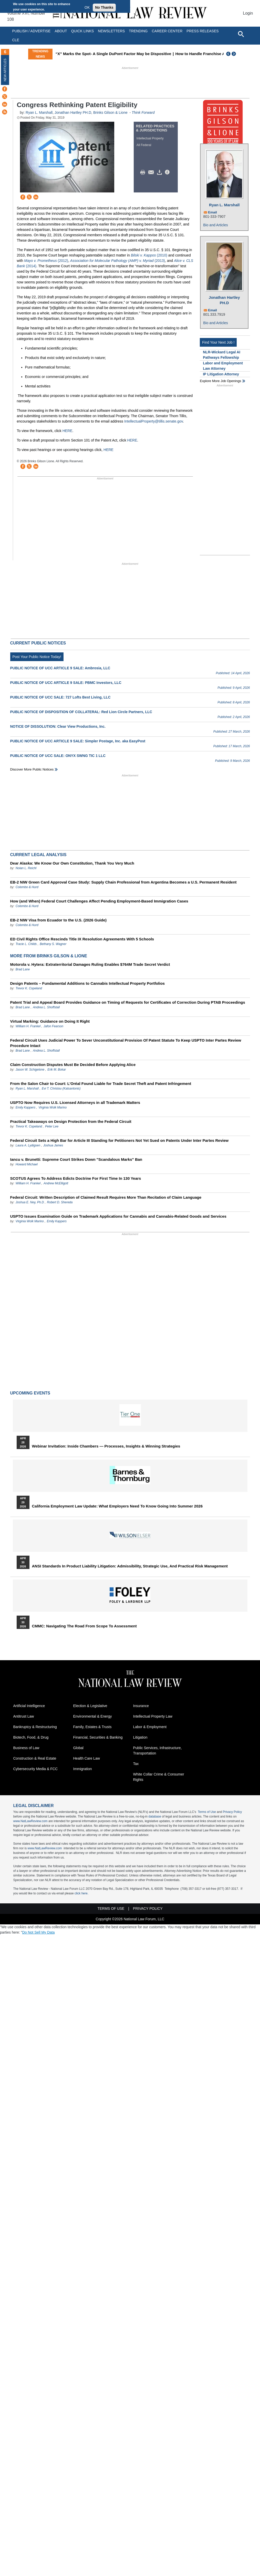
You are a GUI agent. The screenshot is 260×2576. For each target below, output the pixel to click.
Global (78, 1748)
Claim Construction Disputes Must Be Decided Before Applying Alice (73, 1064)
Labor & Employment (150, 1727)
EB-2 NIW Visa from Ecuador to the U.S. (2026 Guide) (58, 920)
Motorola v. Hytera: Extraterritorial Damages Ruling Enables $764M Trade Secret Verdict (90, 964)
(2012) (46, 261)
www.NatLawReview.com (30, 1821)
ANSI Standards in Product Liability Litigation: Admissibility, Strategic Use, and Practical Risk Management (130, 1566)
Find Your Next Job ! (218, 342)
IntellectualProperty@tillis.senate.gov (153, 421)
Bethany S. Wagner (53, 944)
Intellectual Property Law (152, 1716)
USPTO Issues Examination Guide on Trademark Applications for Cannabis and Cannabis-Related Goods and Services (118, 1216)
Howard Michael (27, 1164)
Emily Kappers (25, 1107)
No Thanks (104, 7)
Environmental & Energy (92, 1716)
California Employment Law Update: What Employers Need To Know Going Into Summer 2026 (117, 1506)
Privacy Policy (232, 1812)
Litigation (140, 1737)
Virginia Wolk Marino (52, 1107)
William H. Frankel (28, 1026)
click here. (81, 1893)
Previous (228, 53)
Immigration (82, 1769)
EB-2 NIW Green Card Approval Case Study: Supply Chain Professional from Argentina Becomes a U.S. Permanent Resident (123, 882)
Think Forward (143, 112)
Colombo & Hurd (27, 887)
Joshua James (53, 1145)
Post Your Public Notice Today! (37, 657)
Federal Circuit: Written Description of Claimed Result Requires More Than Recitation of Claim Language (106, 1197)
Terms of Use (207, 1812)
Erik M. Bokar (56, 1069)
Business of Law (26, 1748)
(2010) (149, 255)
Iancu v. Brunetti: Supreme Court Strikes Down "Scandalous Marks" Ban (76, 1159)
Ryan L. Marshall (39, 112)
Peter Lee (51, 1126)
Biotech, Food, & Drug (31, 1737)
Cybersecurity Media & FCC (35, 1769)
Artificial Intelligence (29, 1706)
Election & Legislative (90, 1706)
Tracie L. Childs (26, 944)
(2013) (117, 261)
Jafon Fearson (53, 1026)
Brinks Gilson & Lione (110, 112)
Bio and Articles (215, 225)
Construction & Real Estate (34, 1758)
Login (248, 13)
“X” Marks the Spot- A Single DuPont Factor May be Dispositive (113, 54)
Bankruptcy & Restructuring (35, 1727)
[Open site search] (241, 34)
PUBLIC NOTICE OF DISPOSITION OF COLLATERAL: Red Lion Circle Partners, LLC (81, 712)
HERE (67, 431)
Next (234, 53)
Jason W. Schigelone (30, 1069)
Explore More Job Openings (220, 381)
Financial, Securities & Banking (98, 1737)
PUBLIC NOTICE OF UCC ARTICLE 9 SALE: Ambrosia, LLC (60, 668)
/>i (168, 172)
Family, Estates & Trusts (92, 1727)
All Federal (144, 145)
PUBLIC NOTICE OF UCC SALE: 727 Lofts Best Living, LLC (60, 697)
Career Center (167, 31)
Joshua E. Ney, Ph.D (30, 1202)
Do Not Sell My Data (38, 1932)
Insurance (141, 1706)
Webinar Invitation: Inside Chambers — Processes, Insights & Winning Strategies (106, 1446)
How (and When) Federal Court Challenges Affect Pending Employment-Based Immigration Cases (99, 901)
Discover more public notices (32, 769)
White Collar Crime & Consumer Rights (158, 1777)
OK (87, 7)
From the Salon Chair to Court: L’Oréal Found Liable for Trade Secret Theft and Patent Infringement (100, 1083)
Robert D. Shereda (59, 1202)
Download (160, 172)
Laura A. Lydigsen (28, 1145)
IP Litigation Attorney (221, 374)
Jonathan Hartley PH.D (73, 112)
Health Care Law (86, 1758)
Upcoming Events (30, 1393)
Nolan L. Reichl (26, 868)
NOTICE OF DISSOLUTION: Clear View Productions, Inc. (58, 726)
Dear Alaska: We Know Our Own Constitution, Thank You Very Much (72, 863)
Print (144, 172)
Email (212, 212)
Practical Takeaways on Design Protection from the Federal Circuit (70, 1121)
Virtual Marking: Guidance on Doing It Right (50, 1021)
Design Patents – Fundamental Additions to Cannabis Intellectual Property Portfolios (87, 983)
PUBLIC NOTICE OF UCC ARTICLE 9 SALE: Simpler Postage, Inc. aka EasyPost (77, 741)
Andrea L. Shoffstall (46, 1007)
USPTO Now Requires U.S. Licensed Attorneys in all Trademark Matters (75, 1102)
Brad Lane (23, 969)
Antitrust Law (23, 1716)
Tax (136, 1764)
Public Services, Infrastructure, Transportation (157, 1750)
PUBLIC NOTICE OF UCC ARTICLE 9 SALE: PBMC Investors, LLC (65, 683)
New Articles (5, 69)
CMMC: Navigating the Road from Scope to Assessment (84, 1626)
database (155, 1816)
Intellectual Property (150, 138)
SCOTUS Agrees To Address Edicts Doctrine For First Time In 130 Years (75, 1178)
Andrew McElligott (56, 1183)
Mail (152, 172)
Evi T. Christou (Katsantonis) (61, 1088)
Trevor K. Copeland (29, 988)
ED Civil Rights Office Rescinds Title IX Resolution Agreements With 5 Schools (82, 939)
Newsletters (111, 31)
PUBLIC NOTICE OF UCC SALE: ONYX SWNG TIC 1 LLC (58, 756)
